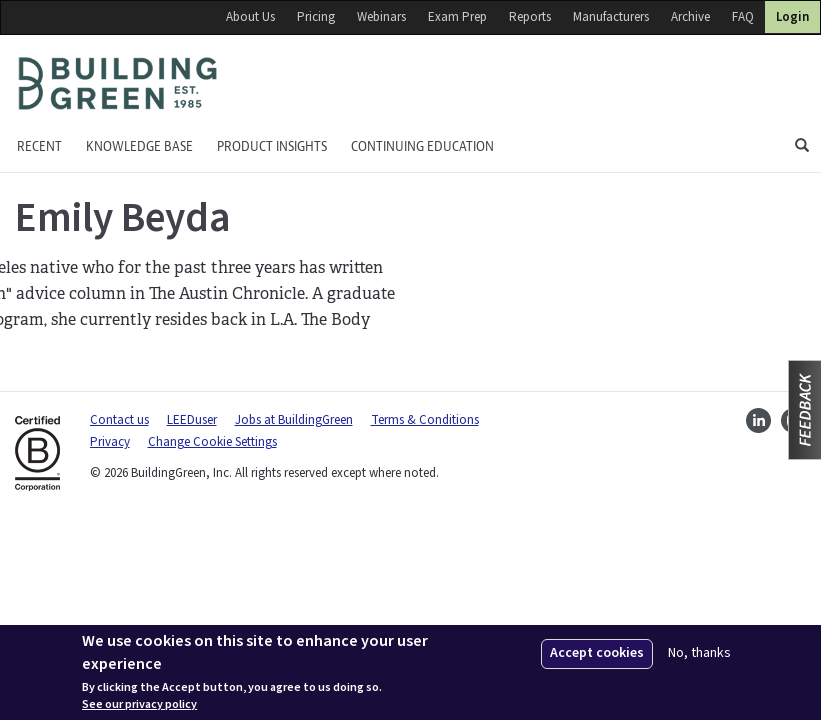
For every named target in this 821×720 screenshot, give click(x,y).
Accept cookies (597, 653)
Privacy (110, 442)
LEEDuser (192, 420)
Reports (530, 17)
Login (792, 17)
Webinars (381, 17)
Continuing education (422, 146)
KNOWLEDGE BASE (139, 146)
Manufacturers (611, 17)
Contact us (119, 420)
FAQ (743, 17)
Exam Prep (457, 17)
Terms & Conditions (425, 420)
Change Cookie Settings (212, 442)
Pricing (316, 17)
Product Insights (272, 146)
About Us (250, 17)
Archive (690, 17)
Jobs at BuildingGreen (294, 420)
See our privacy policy (139, 705)
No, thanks (699, 653)
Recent (39, 146)
